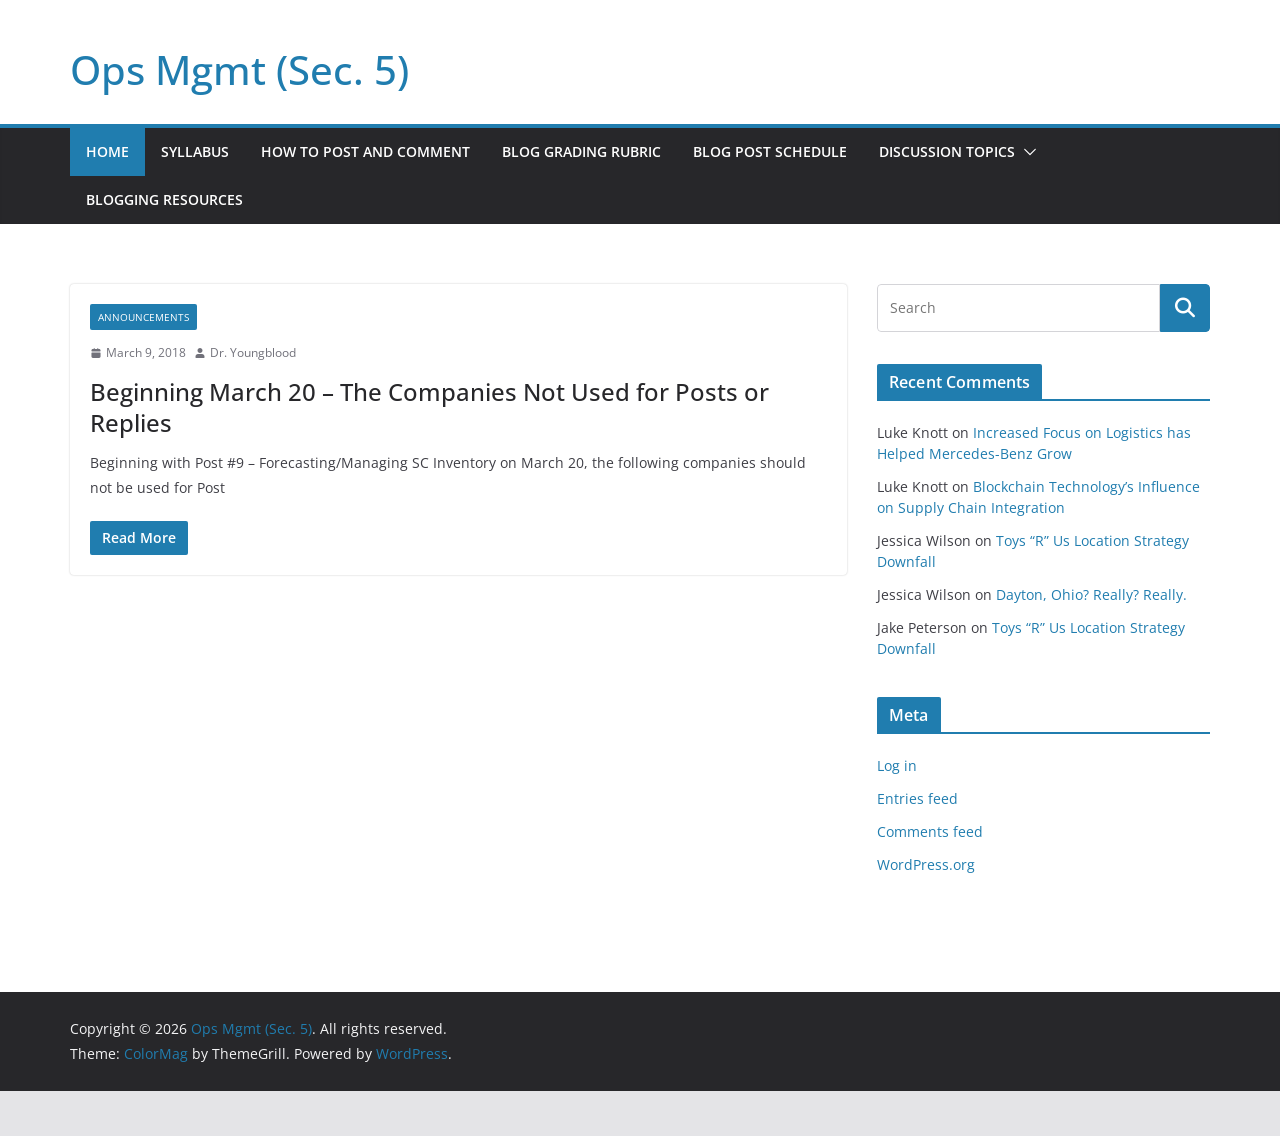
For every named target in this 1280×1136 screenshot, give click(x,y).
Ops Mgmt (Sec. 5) (239, 69)
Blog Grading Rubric (581, 151)
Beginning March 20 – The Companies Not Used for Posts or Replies (429, 407)
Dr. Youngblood (253, 352)
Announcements (143, 317)
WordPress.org (926, 864)
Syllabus (195, 151)
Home (107, 151)
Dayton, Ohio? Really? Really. (1091, 594)
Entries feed (917, 798)
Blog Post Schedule (770, 151)
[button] (1026, 152)
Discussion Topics (947, 151)
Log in (897, 765)
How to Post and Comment (365, 151)
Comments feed (930, 831)
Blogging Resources (164, 199)
